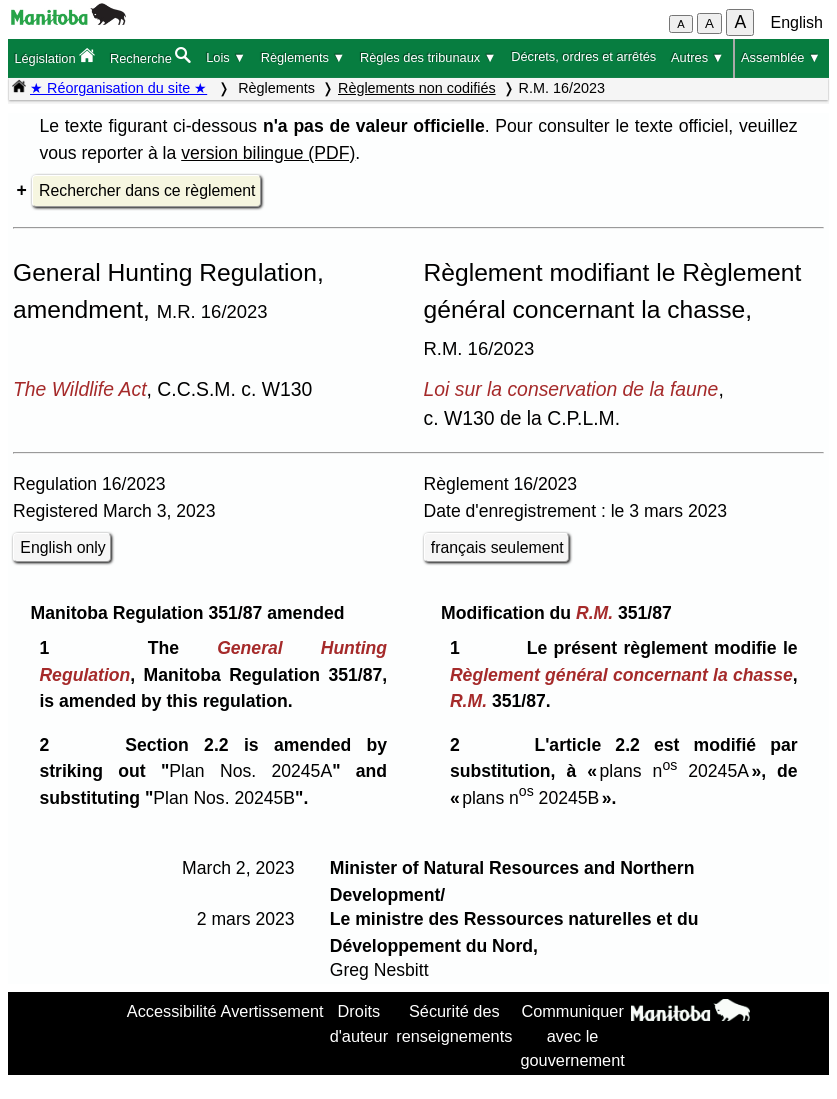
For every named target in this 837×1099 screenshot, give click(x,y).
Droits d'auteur (359, 1023)
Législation (54, 56)
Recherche (150, 56)
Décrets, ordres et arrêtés (583, 56)
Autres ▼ (697, 57)
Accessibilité (172, 1011)
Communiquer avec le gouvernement (572, 1035)
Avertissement (272, 1011)
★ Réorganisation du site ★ (118, 88)
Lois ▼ (226, 57)
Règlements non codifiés (417, 88)
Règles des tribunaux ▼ (428, 57)
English (797, 22)
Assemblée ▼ (781, 57)
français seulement (497, 547)
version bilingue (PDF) (268, 153)
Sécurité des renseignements (454, 1023)
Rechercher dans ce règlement (147, 190)
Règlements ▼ (303, 57)
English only (62, 547)
